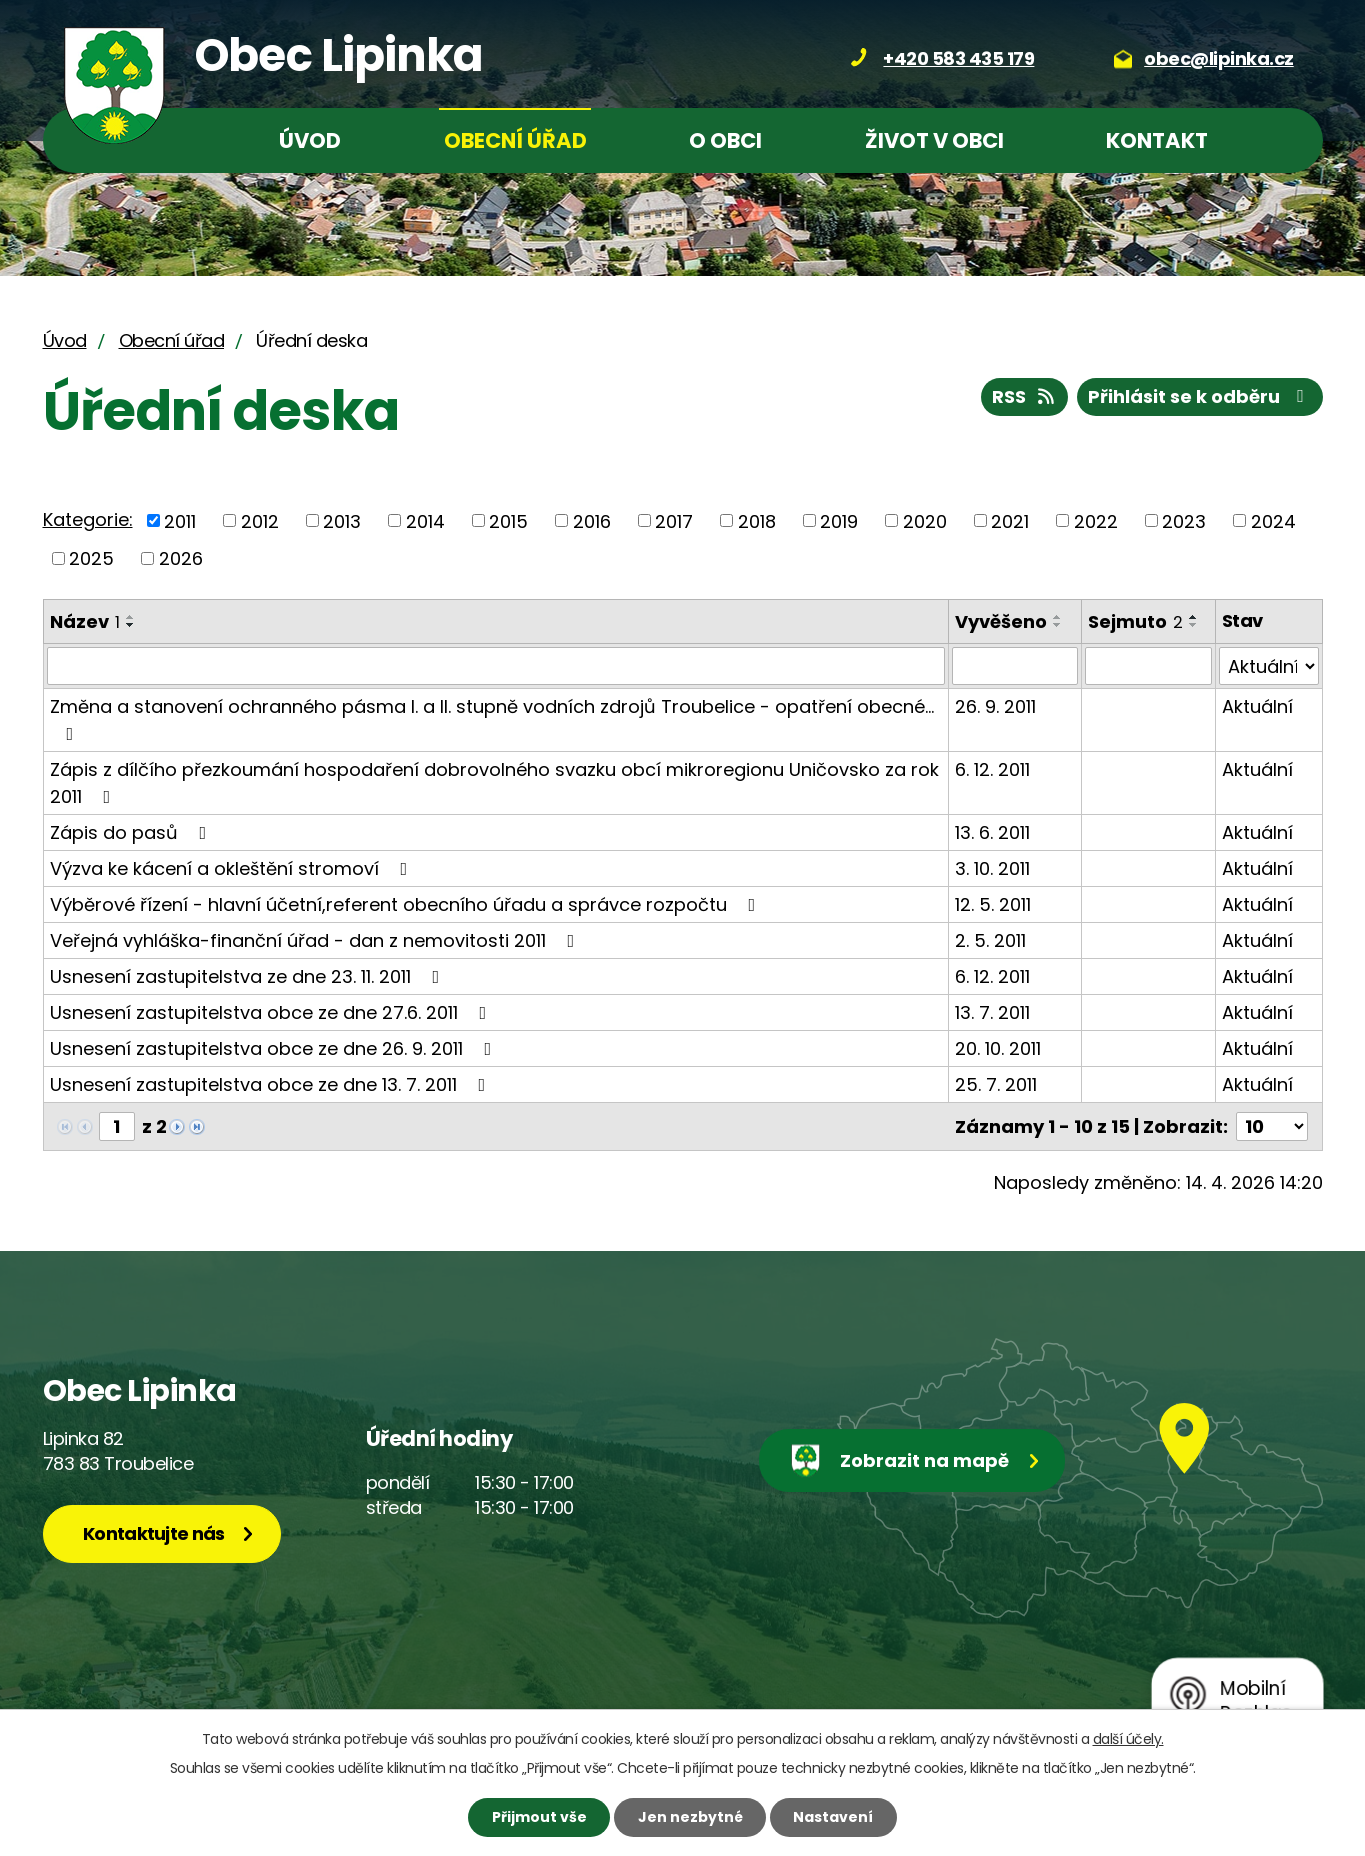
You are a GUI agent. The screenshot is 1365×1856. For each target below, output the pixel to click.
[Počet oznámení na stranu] (1272, 1126)
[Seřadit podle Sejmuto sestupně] (1194, 625)
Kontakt (1157, 140)
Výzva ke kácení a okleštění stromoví (233, 868)
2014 (425, 520)
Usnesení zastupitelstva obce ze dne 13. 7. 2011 (272, 1084)
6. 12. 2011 (992, 769)
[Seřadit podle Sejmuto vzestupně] (1194, 617)
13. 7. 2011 (992, 1012)
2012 (260, 520)
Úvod (310, 140)
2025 (91, 558)
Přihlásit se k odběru (1200, 396)
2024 (1273, 520)
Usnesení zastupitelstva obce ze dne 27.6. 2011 (272, 1012)
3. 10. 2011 (992, 868)
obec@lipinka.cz (1219, 58)
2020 (925, 520)
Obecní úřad (515, 140)
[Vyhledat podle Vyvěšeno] (1015, 666)
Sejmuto (1135, 621)
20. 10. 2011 (998, 1048)
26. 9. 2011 (995, 706)
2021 (1010, 520)
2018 (757, 520)
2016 (592, 520)
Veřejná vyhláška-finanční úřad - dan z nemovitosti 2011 (316, 940)
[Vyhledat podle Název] (496, 666)
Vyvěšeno (1001, 621)
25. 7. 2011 (996, 1084)
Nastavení (833, 1817)
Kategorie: (88, 519)
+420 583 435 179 (958, 58)
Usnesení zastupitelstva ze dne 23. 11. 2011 (249, 976)
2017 (674, 520)
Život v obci (934, 140)
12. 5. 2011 (993, 904)
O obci (725, 140)
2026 (181, 558)
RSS (1025, 396)
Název (85, 621)
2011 (180, 520)
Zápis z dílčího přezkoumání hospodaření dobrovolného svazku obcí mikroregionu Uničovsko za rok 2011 (494, 783)
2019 (839, 520)
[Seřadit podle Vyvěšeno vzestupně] (1058, 617)
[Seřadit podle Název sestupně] (131, 625)
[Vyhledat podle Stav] (1269, 666)
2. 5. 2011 (990, 940)
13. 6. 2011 (992, 832)
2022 (1096, 520)
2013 (342, 520)
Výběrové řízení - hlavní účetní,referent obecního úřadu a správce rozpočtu (407, 904)
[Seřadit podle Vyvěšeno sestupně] (1058, 625)
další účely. (1128, 1739)
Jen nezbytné (690, 1817)
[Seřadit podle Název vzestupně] (131, 617)
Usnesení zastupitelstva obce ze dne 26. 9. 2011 (275, 1048)
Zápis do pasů (132, 832)
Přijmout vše (539, 1817)
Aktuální (1257, 706)
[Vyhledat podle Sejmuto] (1148, 666)
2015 (508, 520)
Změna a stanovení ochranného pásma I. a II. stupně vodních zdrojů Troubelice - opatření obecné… (492, 718)
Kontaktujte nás (154, 1533)
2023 (1184, 520)
